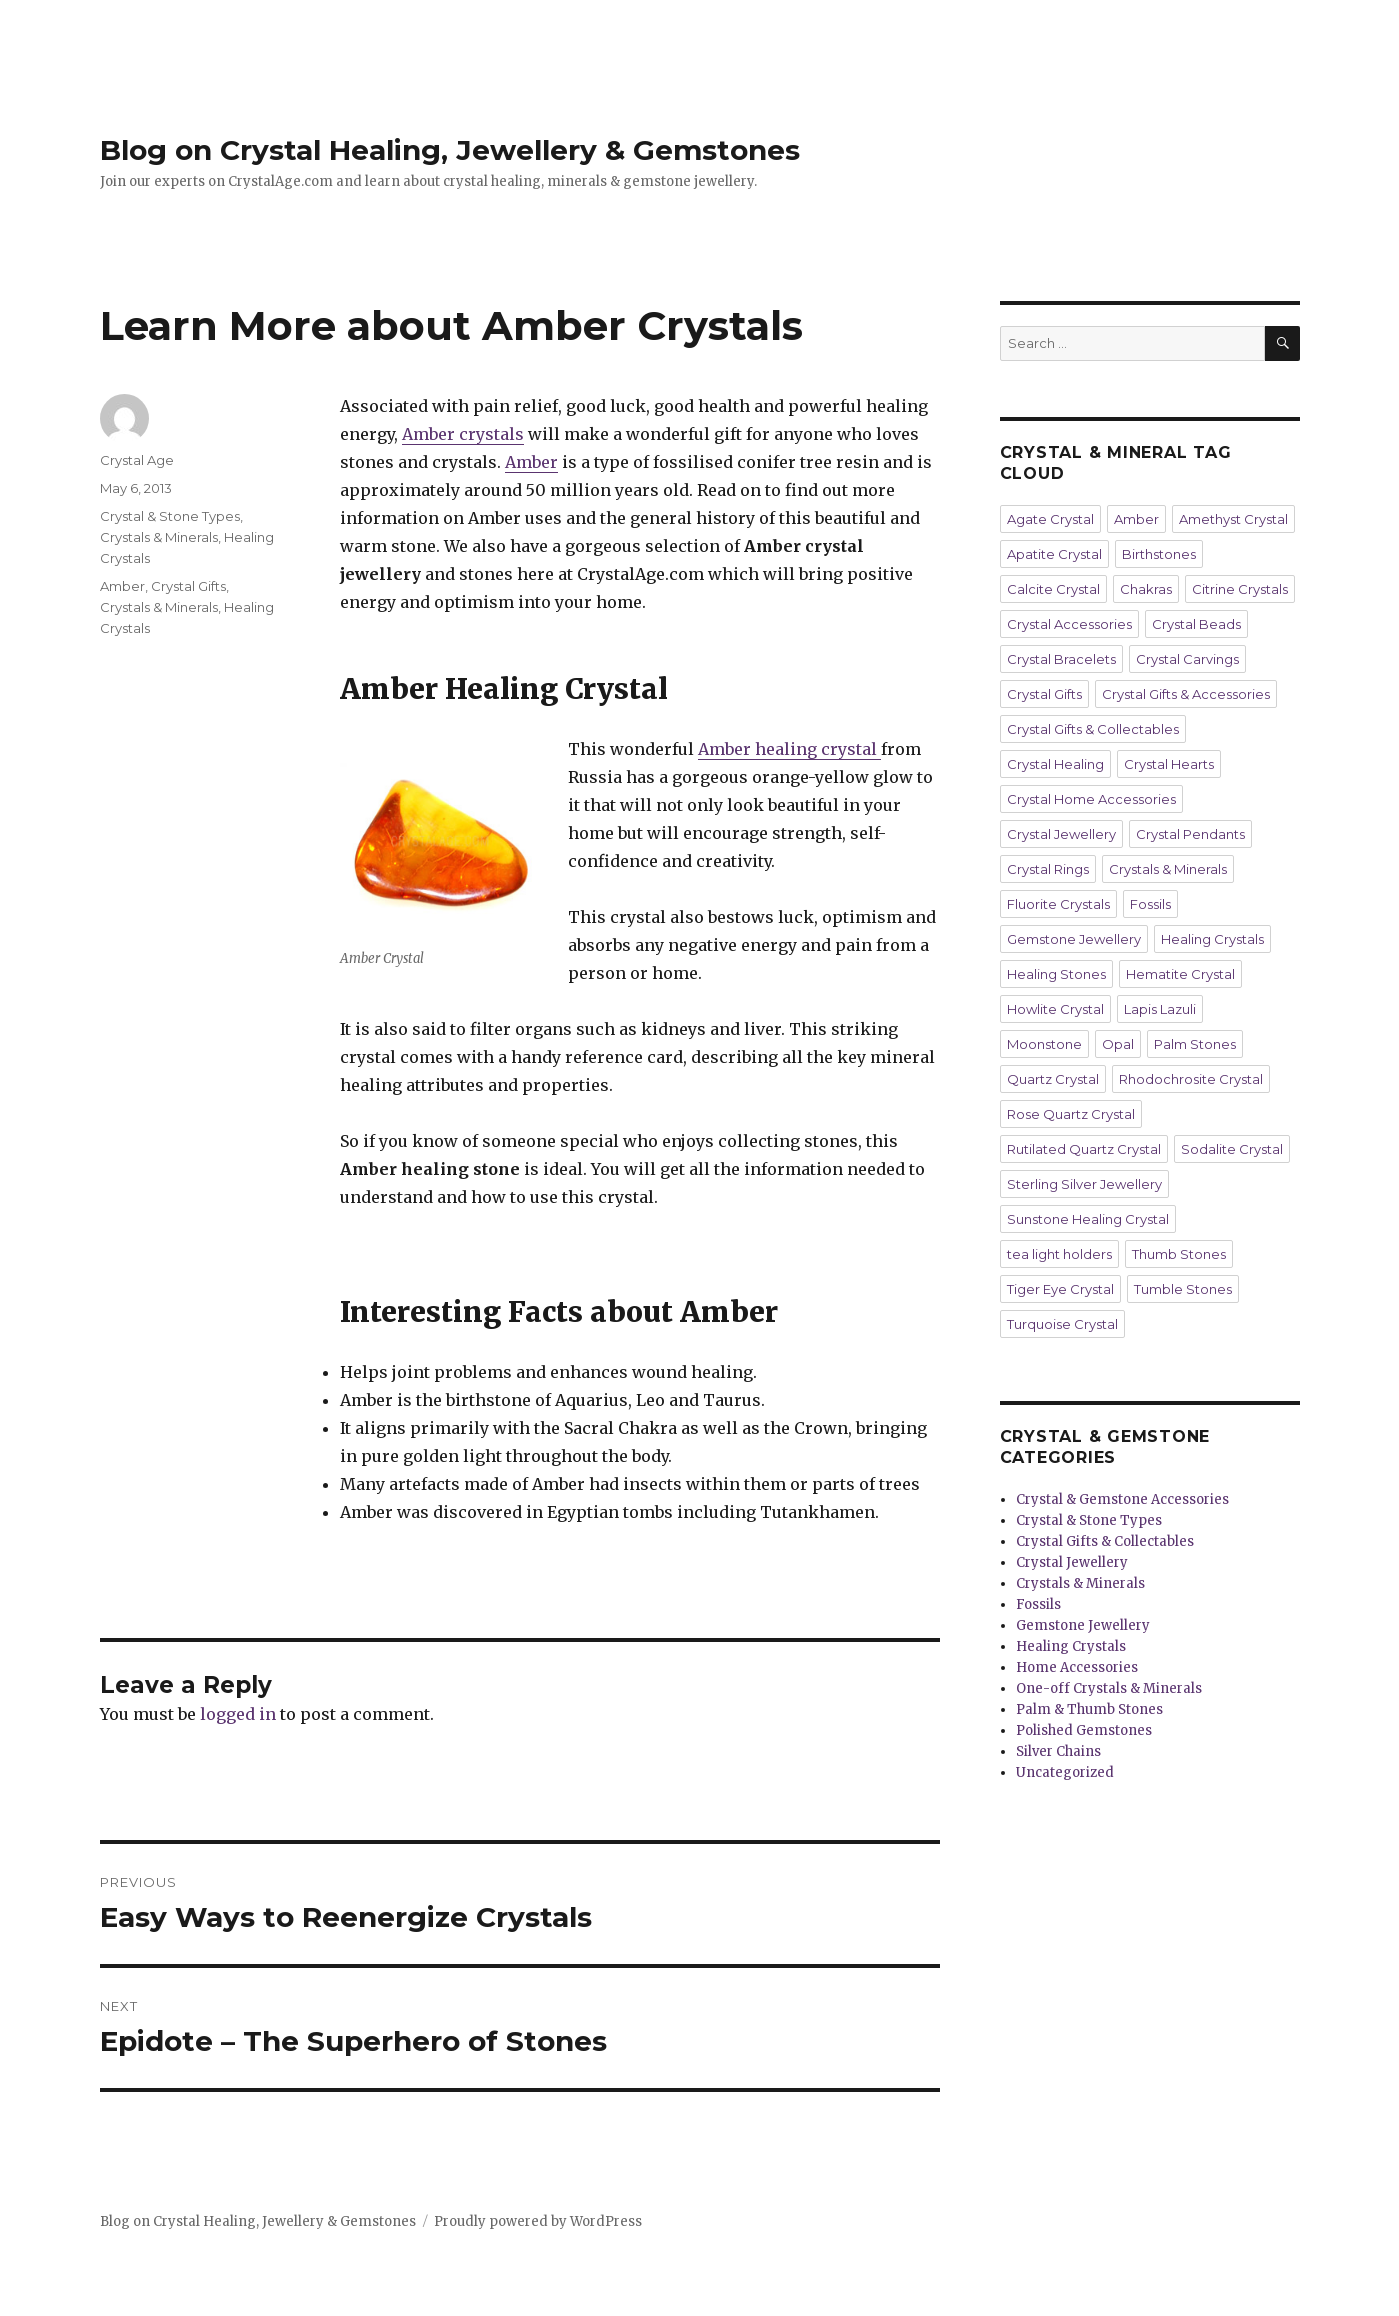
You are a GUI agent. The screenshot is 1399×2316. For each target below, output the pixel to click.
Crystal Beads (1196, 624)
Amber (531, 462)
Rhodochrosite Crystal (1191, 1079)
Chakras (1146, 589)
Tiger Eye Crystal (1060, 1289)
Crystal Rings (1048, 869)
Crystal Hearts (1169, 764)
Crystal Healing (1055, 764)
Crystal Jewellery (1061, 834)
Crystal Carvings (1187, 659)
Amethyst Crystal (1233, 519)
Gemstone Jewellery (1074, 939)
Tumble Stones (1183, 1289)
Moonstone (1044, 1044)
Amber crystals (463, 434)
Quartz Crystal (1053, 1079)
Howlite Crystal (1055, 1009)
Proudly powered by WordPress (538, 2221)
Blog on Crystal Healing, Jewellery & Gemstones (450, 150)
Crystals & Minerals (159, 537)
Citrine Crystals (1240, 589)
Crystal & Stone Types (170, 516)
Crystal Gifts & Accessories (1186, 694)
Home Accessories (1077, 1667)
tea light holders (1059, 1254)
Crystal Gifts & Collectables (1093, 729)
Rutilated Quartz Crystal (1084, 1149)
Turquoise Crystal (1062, 1324)
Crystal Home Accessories (1091, 799)
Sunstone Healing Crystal (1088, 1219)
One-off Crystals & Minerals (1109, 1688)
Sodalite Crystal (1232, 1149)
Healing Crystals (1212, 939)
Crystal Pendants (1190, 834)
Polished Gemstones (1084, 1730)
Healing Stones (1056, 974)
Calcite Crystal (1053, 589)
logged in (238, 1714)
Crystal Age (137, 460)
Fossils (1150, 904)
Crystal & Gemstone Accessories (1122, 1499)
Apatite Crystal (1054, 554)
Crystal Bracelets (1061, 659)
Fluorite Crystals (1058, 904)
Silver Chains (1058, 1751)
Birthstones (1159, 554)
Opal (1118, 1044)
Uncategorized (1065, 1772)
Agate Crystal (1050, 519)
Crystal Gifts (188, 586)
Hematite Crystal (1180, 974)
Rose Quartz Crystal (1071, 1114)
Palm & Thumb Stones (1089, 1709)
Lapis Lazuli (1160, 1009)
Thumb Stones (1179, 1254)
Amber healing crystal (789, 749)
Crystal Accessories (1069, 624)
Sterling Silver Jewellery (1084, 1184)
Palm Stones (1195, 1044)
